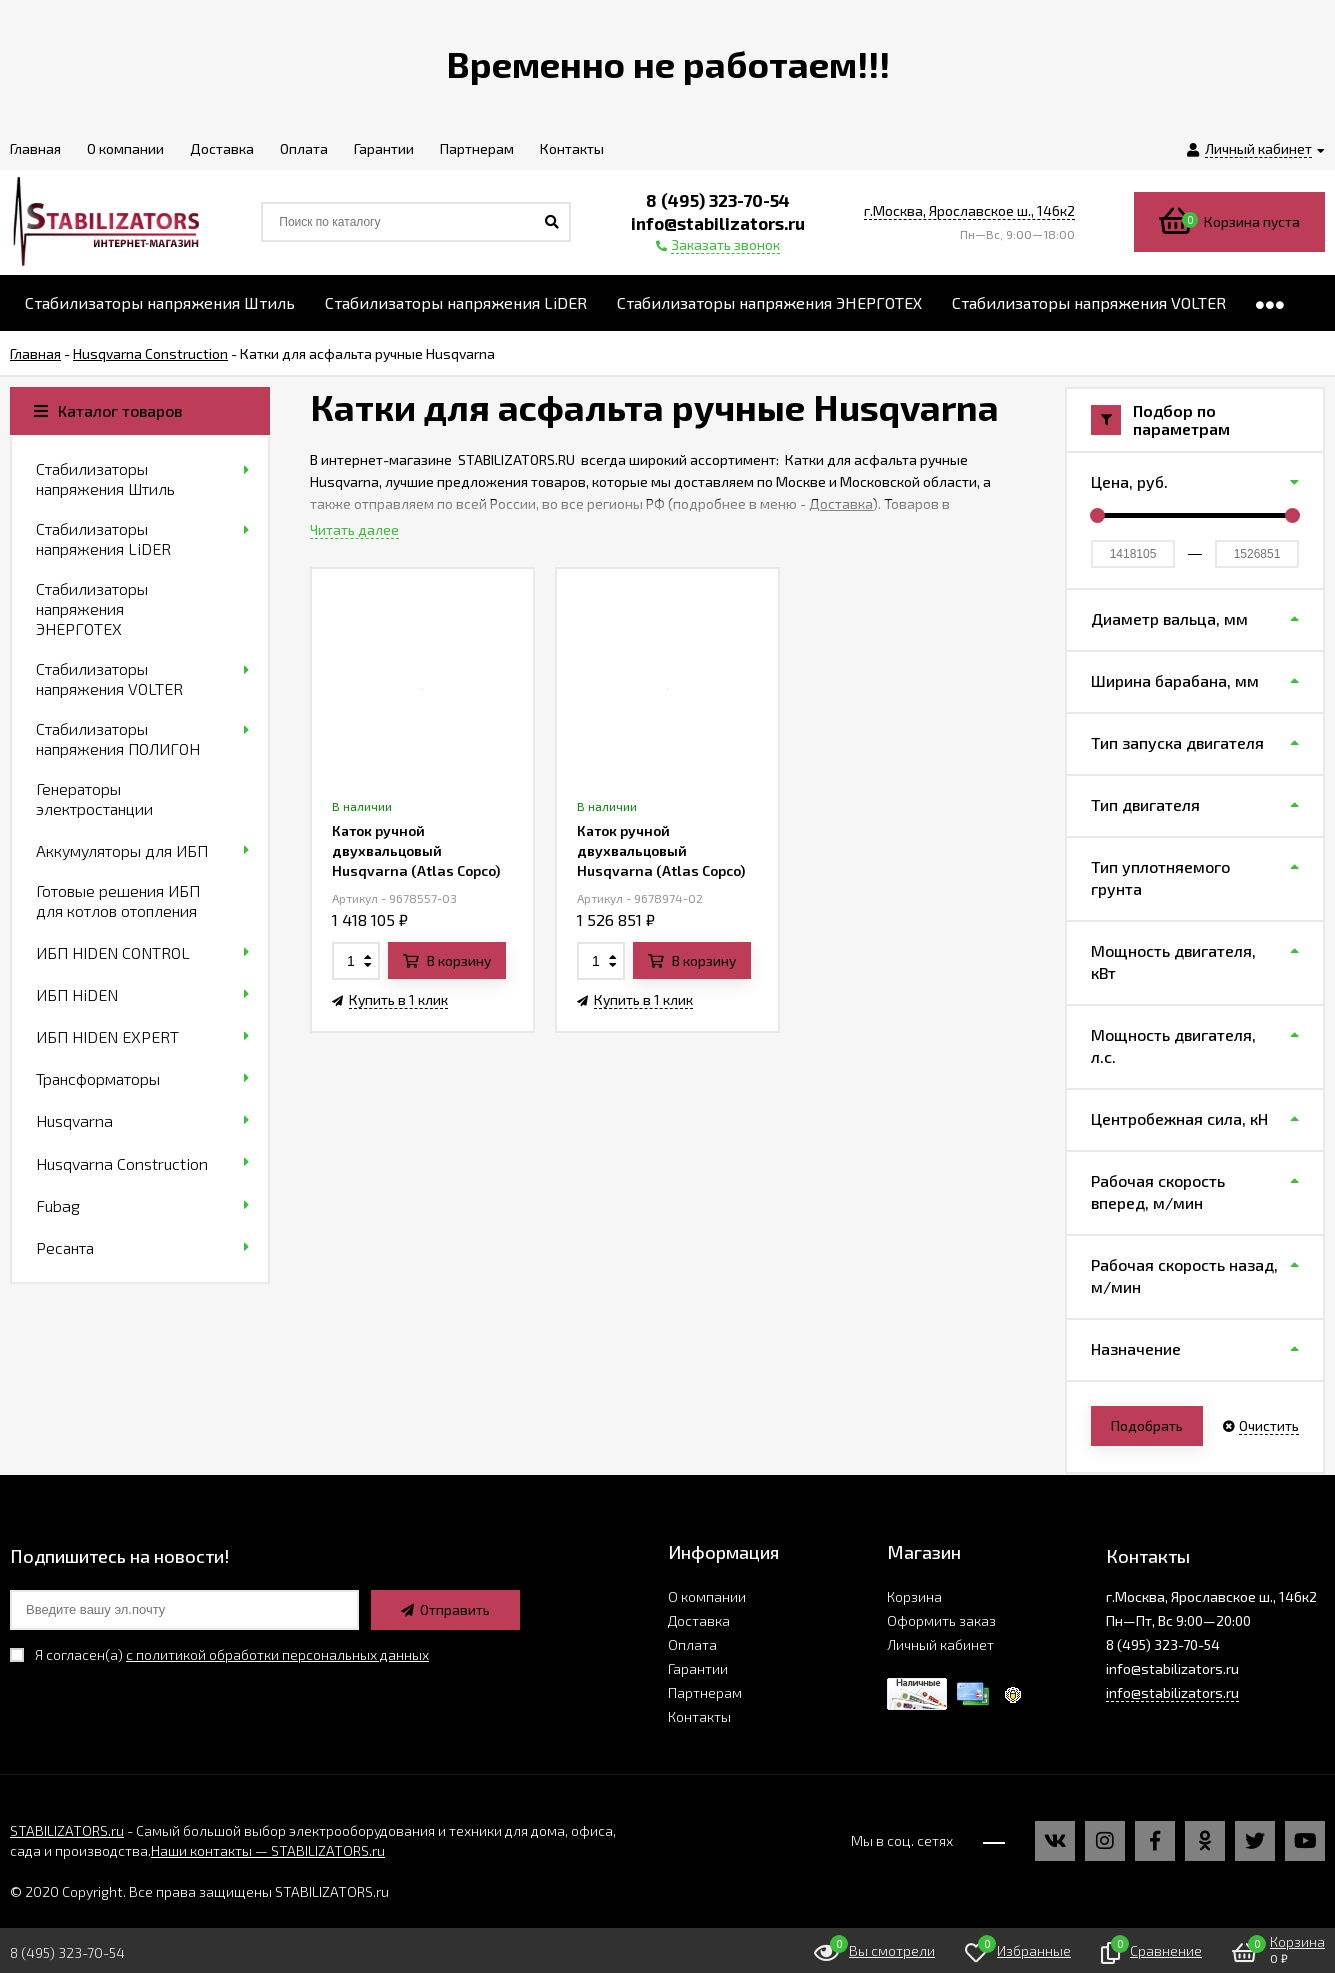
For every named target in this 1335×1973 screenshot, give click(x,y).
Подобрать (1147, 1425)
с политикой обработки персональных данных (277, 1654)
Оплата (692, 1644)
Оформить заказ (941, 1620)
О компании (707, 1596)
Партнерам (705, 1692)
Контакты (699, 1716)
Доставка (841, 503)
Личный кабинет (940, 1644)
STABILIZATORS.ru (67, 1830)
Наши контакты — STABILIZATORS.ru (268, 1850)
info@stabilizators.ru (1172, 1692)
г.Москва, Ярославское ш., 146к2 (969, 210)
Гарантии (698, 1668)
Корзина (914, 1596)
